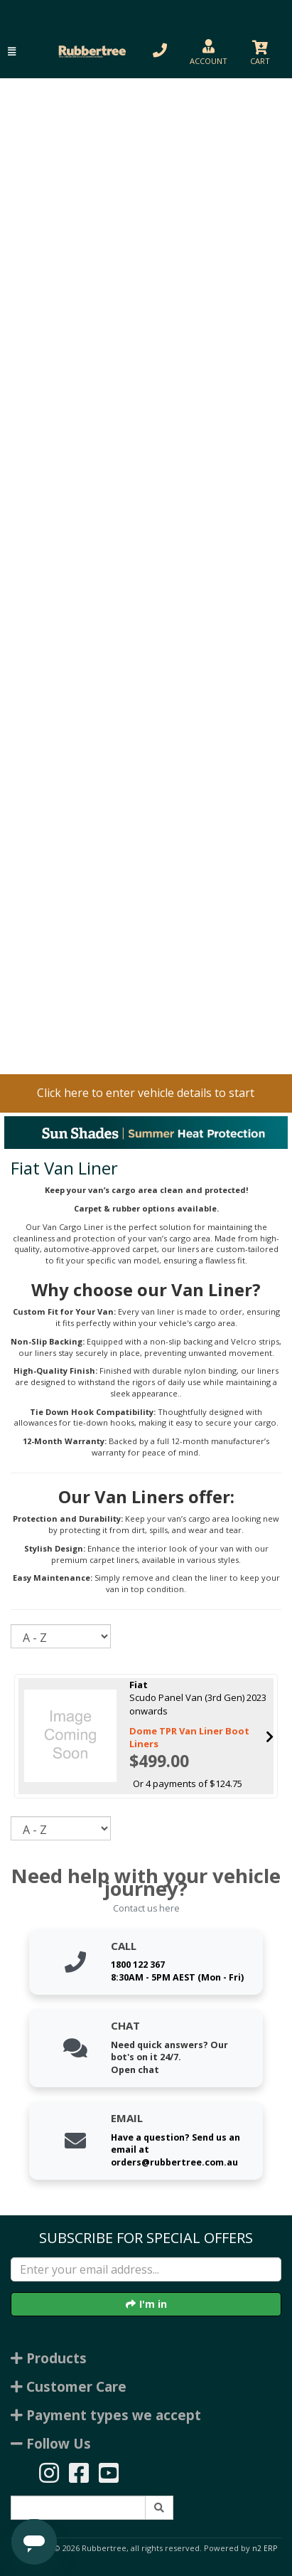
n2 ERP (264, 2548)
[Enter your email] (146, 2269)
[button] (11, 51)
